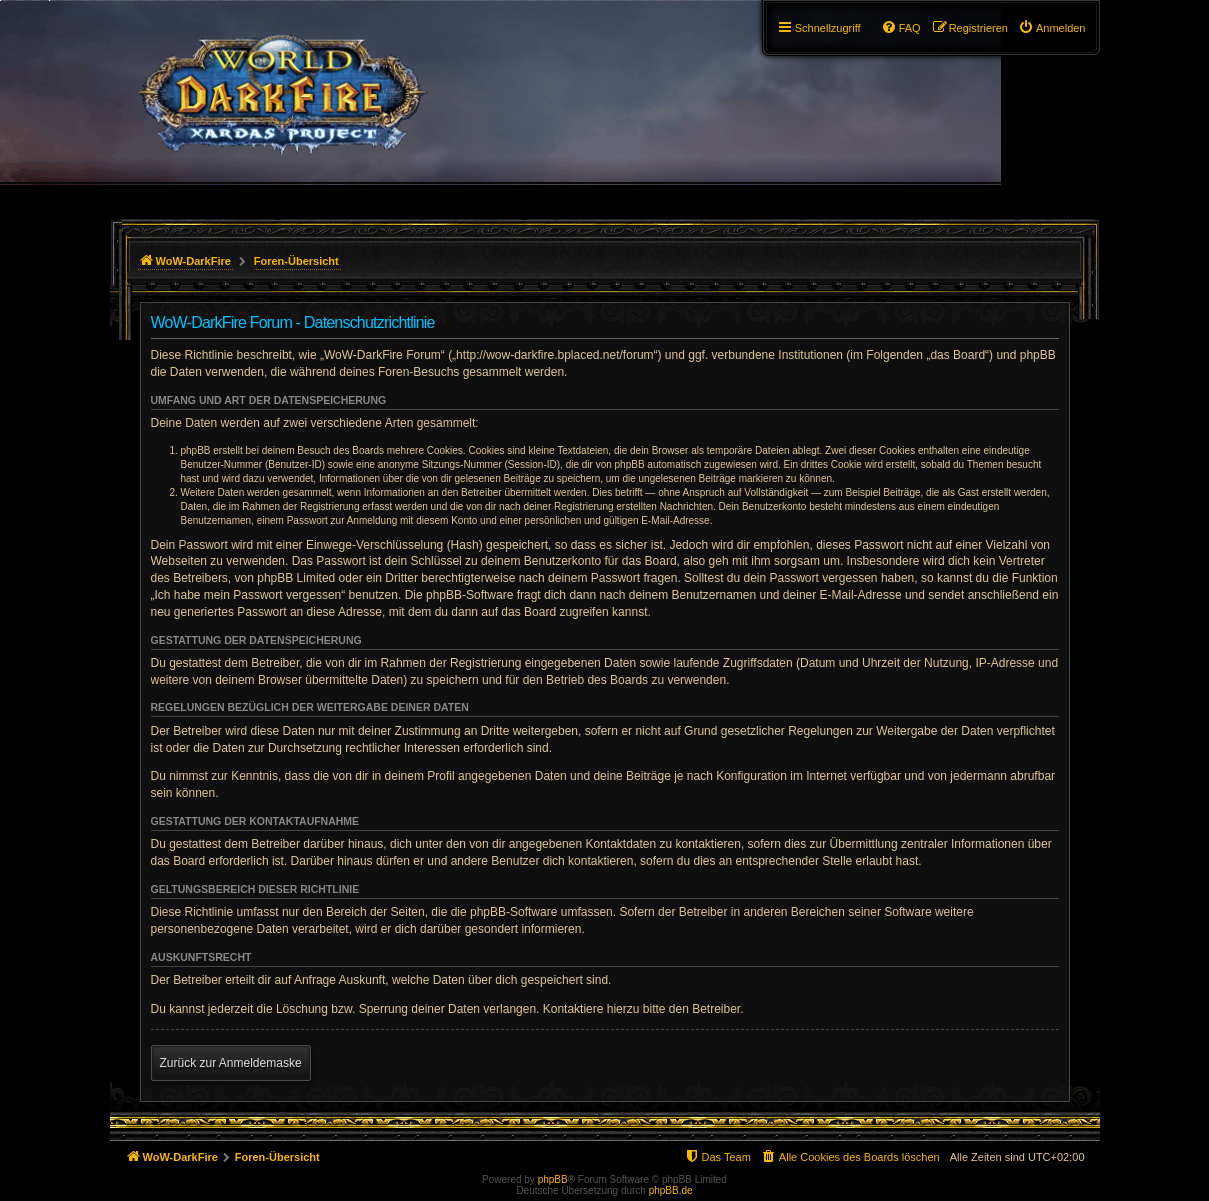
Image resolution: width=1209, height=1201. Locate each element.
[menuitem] (1052, 28)
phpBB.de (671, 1190)
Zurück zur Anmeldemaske (231, 1063)
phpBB (553, 1179)
